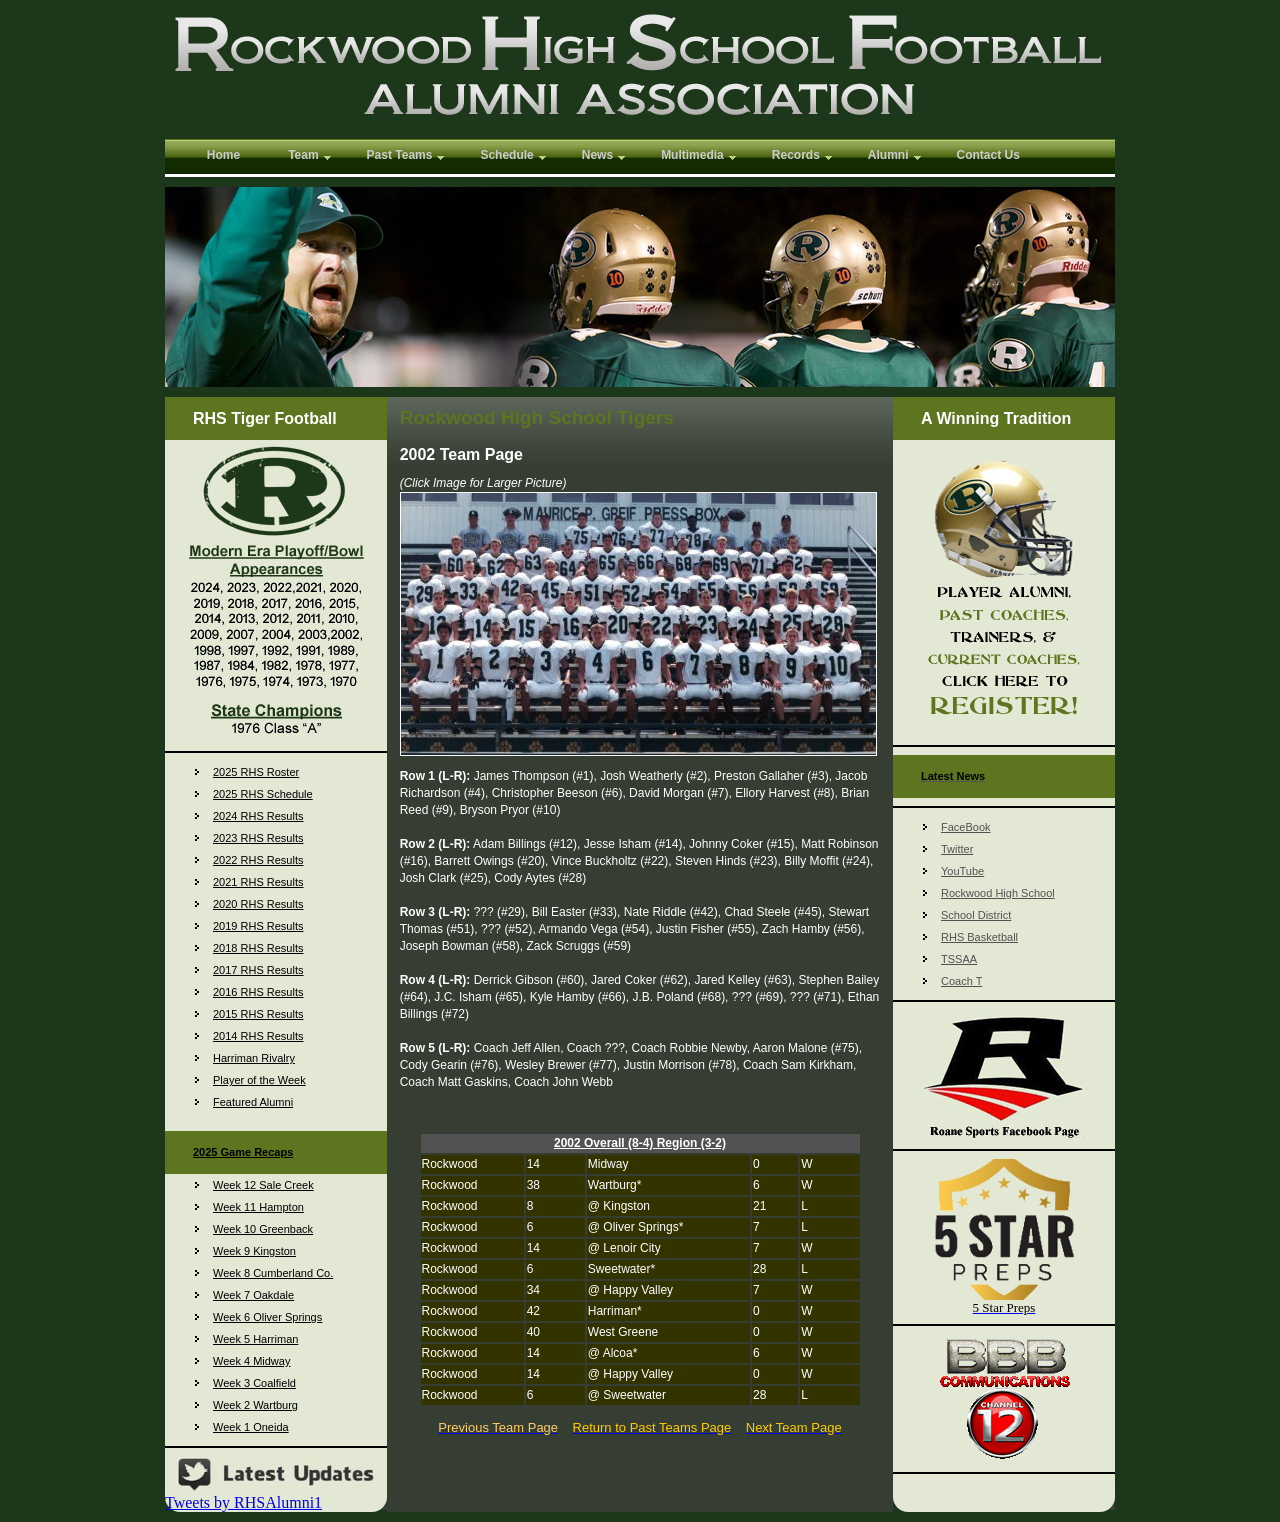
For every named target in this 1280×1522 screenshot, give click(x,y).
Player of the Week (259, 1080)
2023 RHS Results (258, 838)
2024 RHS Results (258, 816)
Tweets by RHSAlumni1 (243, 1502)
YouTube (962, 871)
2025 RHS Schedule (263, 794)
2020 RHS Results (258, 904)
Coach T (961, 981)
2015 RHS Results (258, 1014)
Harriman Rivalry (254, 1058)
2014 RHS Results (258, 1036)
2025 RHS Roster (256, 772)
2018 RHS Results (258, 948)
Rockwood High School (998, 893)
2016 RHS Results (258, 992)
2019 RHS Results (258, 926)
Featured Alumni (253, 1102)
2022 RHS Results (258, 860)
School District (976, 915)
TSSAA (959, 959)
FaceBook (966, 827)
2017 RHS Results (258, 970)
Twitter (957, 849)
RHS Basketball (979, 937)
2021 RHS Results (258, 882)
